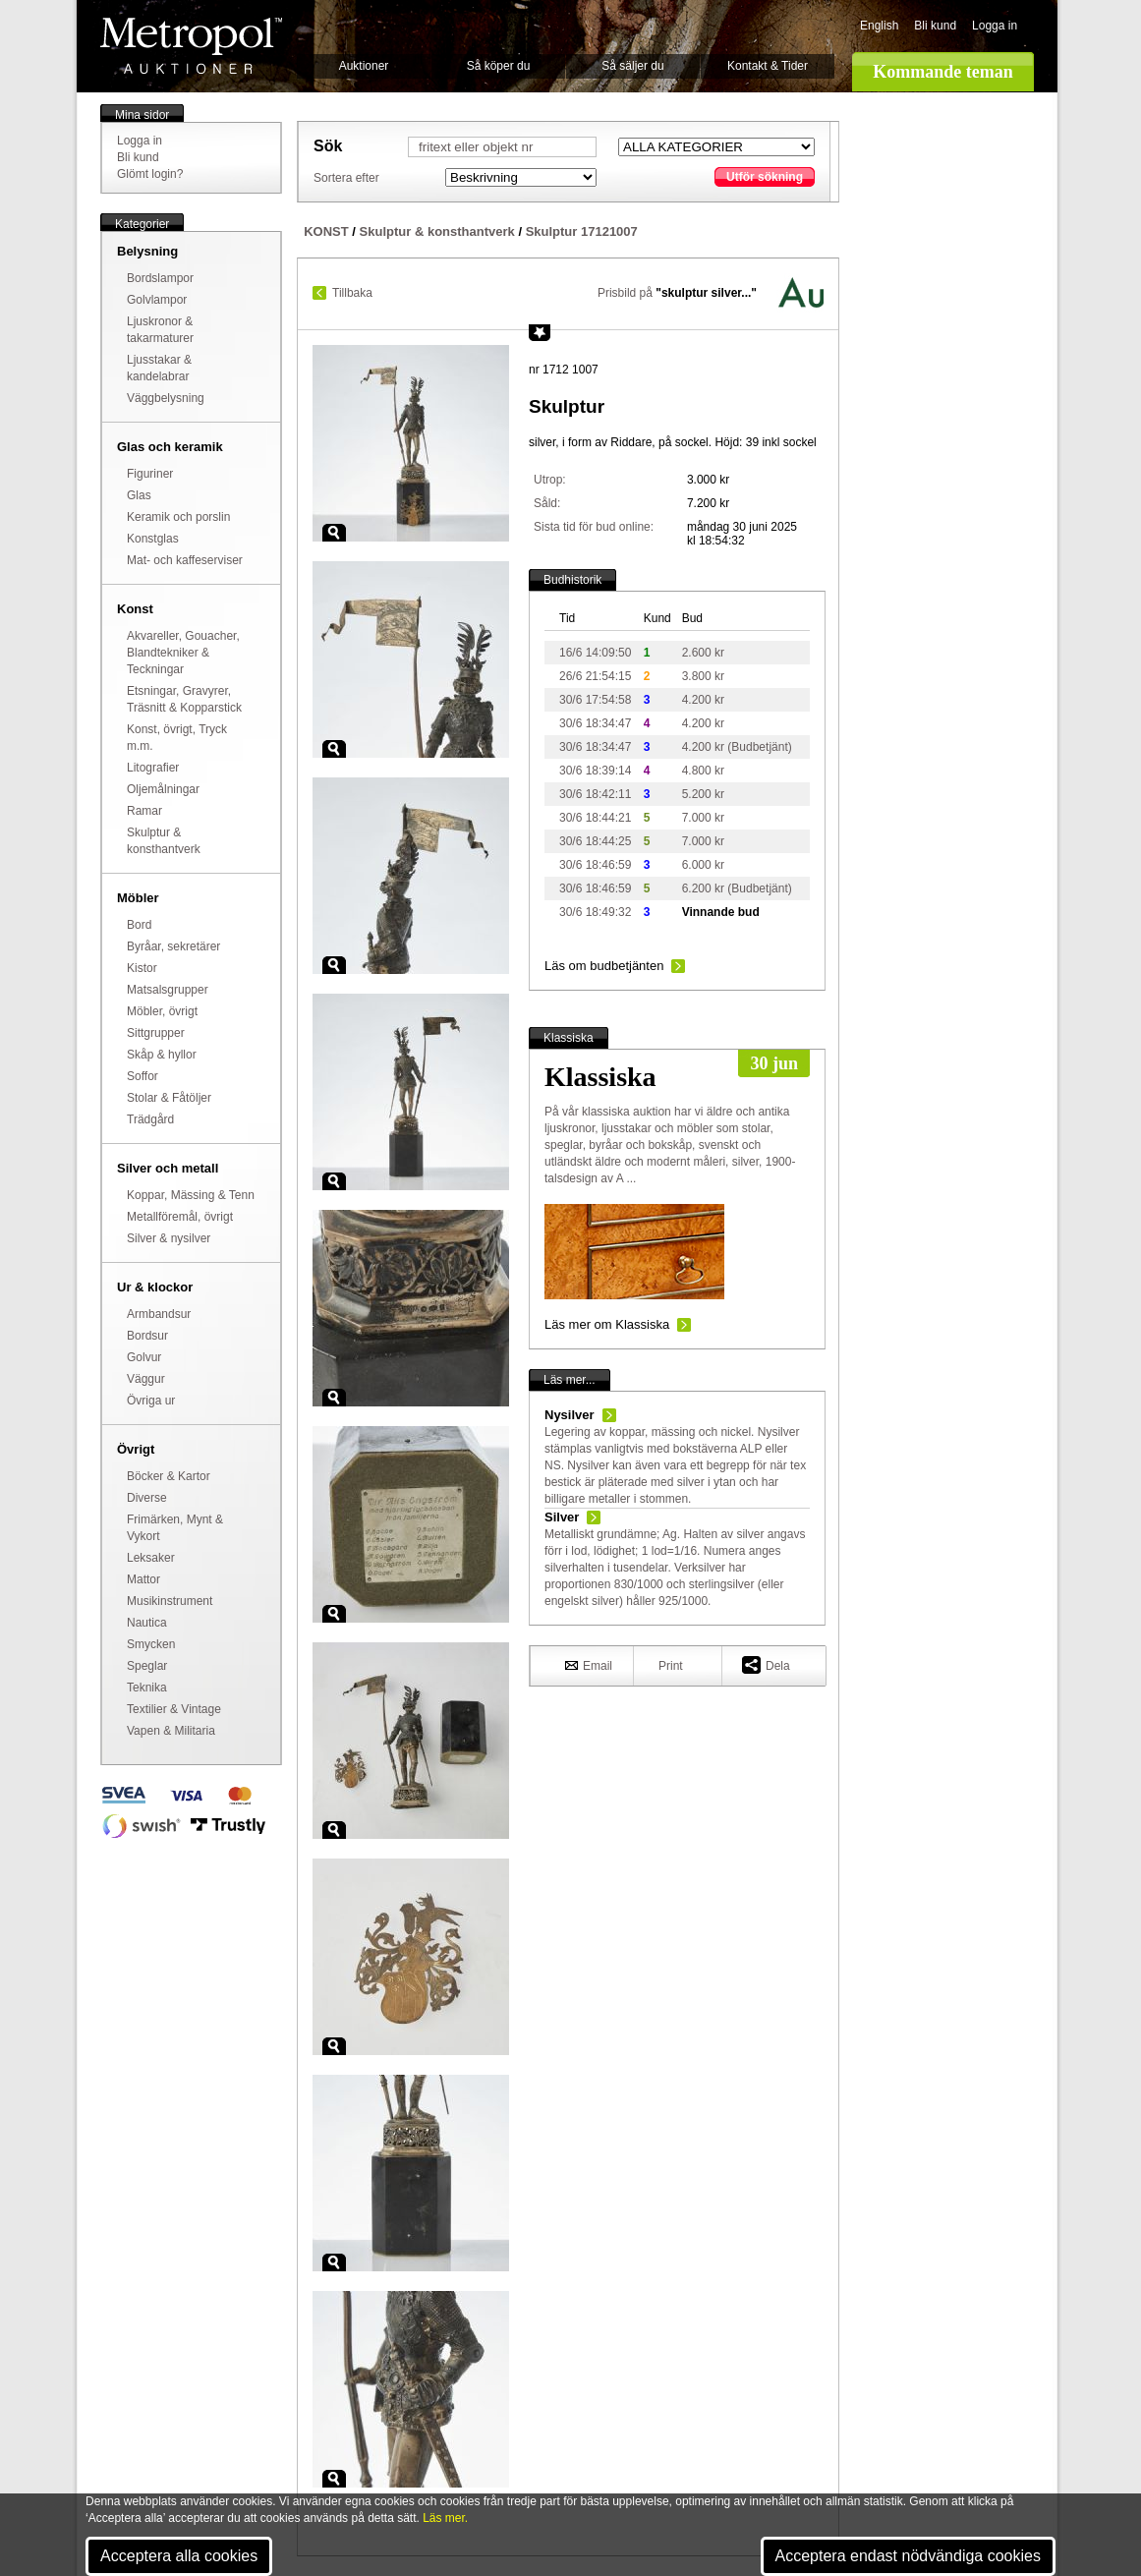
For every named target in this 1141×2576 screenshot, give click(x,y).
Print (670, 1666)
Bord (139, 925)
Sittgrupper (156, 1033)
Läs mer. (445, 2518)
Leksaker (151, 1558)
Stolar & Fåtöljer (169, 1098)
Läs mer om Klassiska (606, 1324)
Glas (139, 495)
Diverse (147, 1498)
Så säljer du (632, 66)
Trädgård (150, 1119)
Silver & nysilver (168, 1238)
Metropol (191, 45)
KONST (326, 231)
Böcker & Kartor (168, 1476)
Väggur (146, 1379)
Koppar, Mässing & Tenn (191, 1195)
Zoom (334, 533)
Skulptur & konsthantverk (437, 231)
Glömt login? (150, 174)
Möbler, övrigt (162, 1011)
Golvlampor (157, 300)
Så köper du (499, 66)
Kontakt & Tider (767, 66)
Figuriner (150, 474)
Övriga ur (151, 1400)
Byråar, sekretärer (173, 946)
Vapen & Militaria (171, 1731)
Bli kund (935, 25)
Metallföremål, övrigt (180, 1217)
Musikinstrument (169, 1601)
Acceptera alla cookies (178, 2555)
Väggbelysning (165, 398)
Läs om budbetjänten (603, 965)
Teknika (147, 1687)
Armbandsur (159, 1314)
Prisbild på (677, 293)
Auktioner (364, 66)
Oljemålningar (163, 789)
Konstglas (153, 538)
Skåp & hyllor (162, 1054)
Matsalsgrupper (167, 990)
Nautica (147, 1623)
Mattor (143, 1579)
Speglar (147, 1666)
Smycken (151, 1644)
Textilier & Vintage (174, 1709)
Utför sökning (764, 177)
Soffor (142, 1076)
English (879, 25)
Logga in (994, 25)
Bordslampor (160, 278)
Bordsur (147, 1336)
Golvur (144, 1357)
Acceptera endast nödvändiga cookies (908, 2555)
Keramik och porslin (178, 517)
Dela (766, 1664)
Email (588, 1665)
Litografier (153, 767)
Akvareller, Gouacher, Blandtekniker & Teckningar (183, 652)
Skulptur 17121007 (582, 231)
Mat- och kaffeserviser (185, 560)
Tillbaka (352, 293)
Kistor (142, 968)
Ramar (144, 811)
